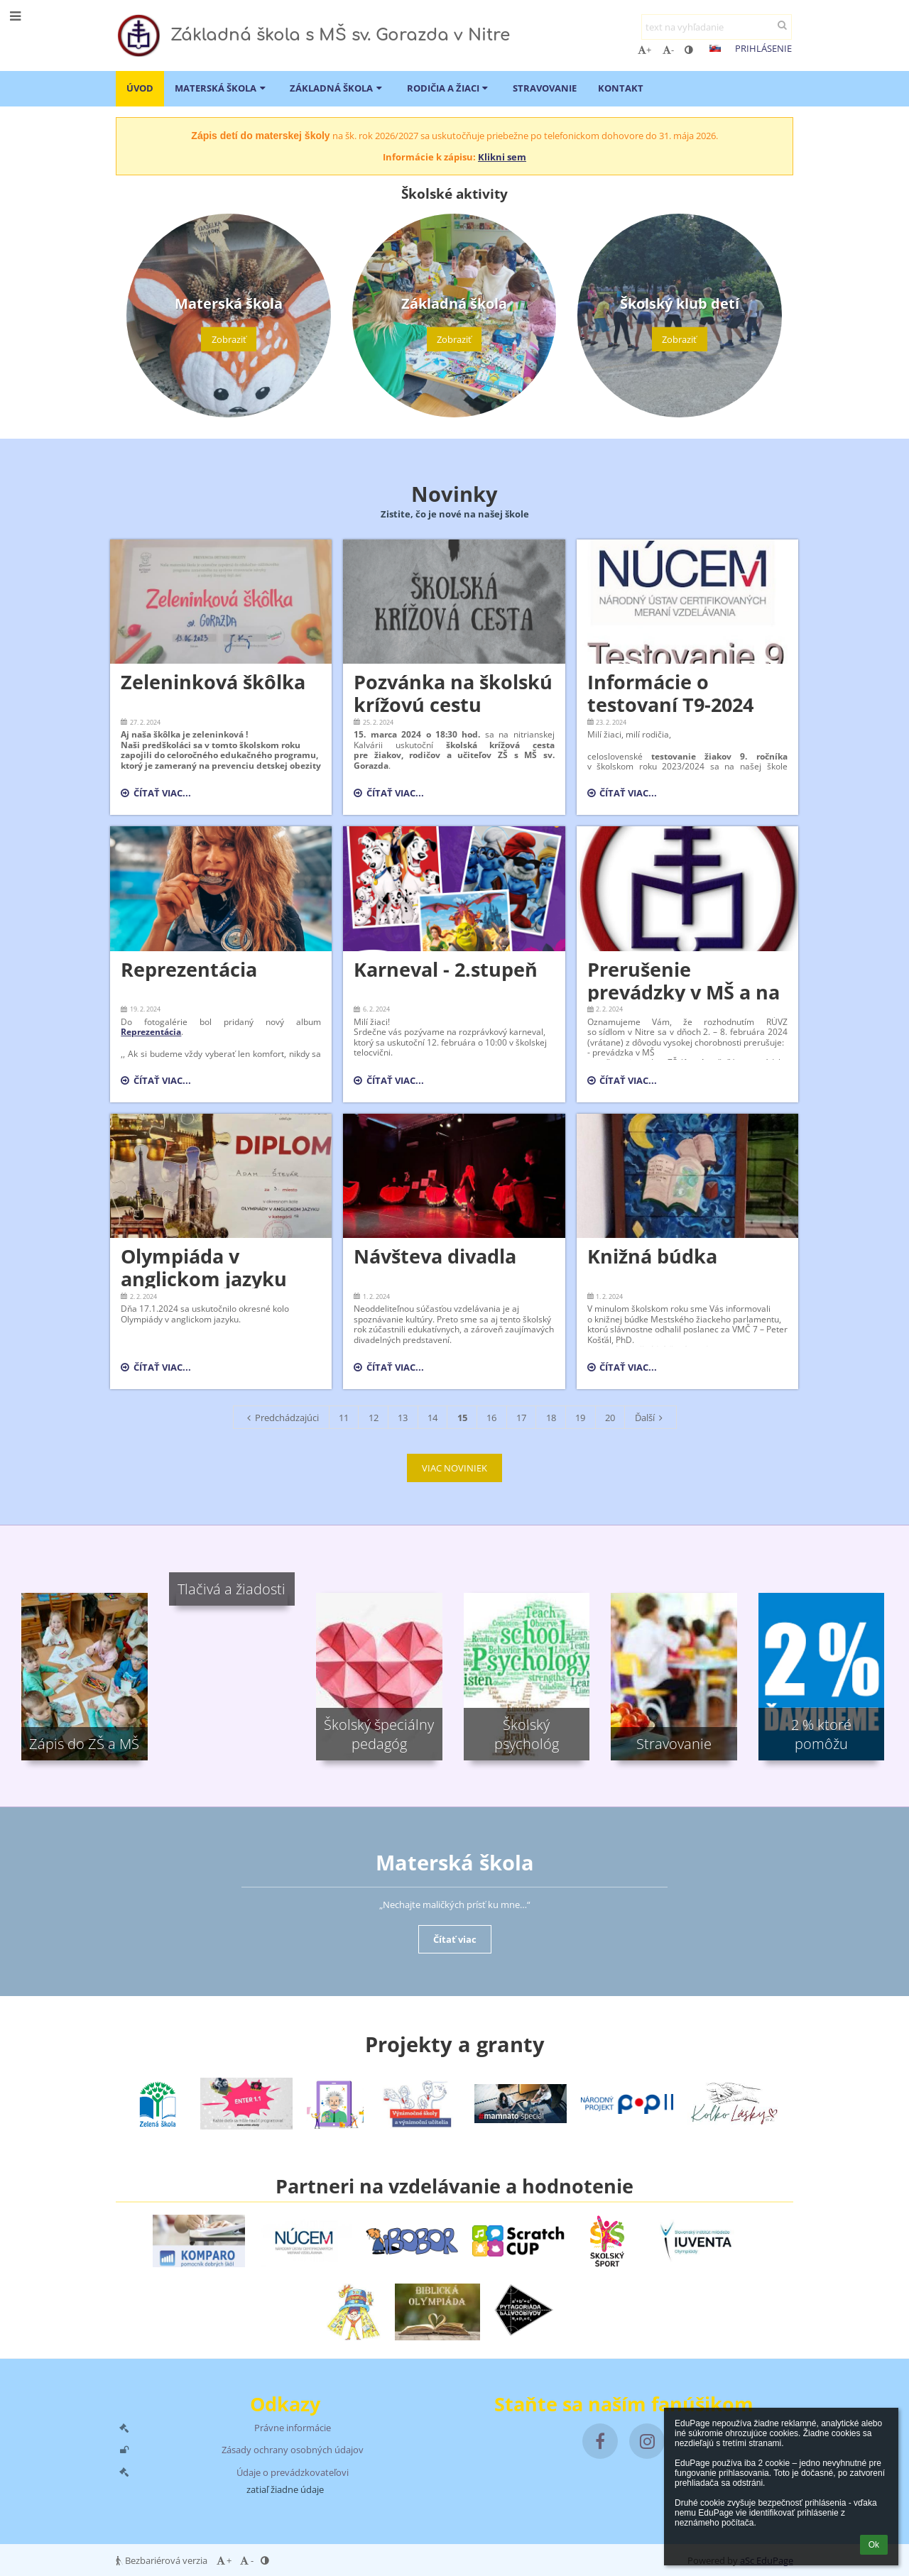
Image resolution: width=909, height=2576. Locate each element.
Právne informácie (292, 2427)
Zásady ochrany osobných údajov (293, 2449)
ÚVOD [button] (139, 88)
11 (344, 1417)
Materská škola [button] (221, 88)
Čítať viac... (159, 795)
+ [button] (644, 49)
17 (521, 1417)
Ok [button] (874, 2545)
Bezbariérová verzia (162, 2560)
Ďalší (651, 1417)
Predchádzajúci (281, 1417)
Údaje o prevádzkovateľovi (292, 2472)
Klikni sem (502, 156)
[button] (715, 48)
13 (403, 1417)
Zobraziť (229, 339)
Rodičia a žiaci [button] (449, 88)
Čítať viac (455, 1939)
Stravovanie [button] (545, 88)
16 (491, 1417)
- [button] (668, 49)
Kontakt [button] (620, 88)
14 (432, 1417)
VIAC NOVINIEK (454, 1468)
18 (551, 1417)
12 (374, 1417)
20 (610, 1417)
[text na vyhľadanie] (716, 27)
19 (580, 1417)
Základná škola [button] (337, 88)
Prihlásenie (763, 48)
